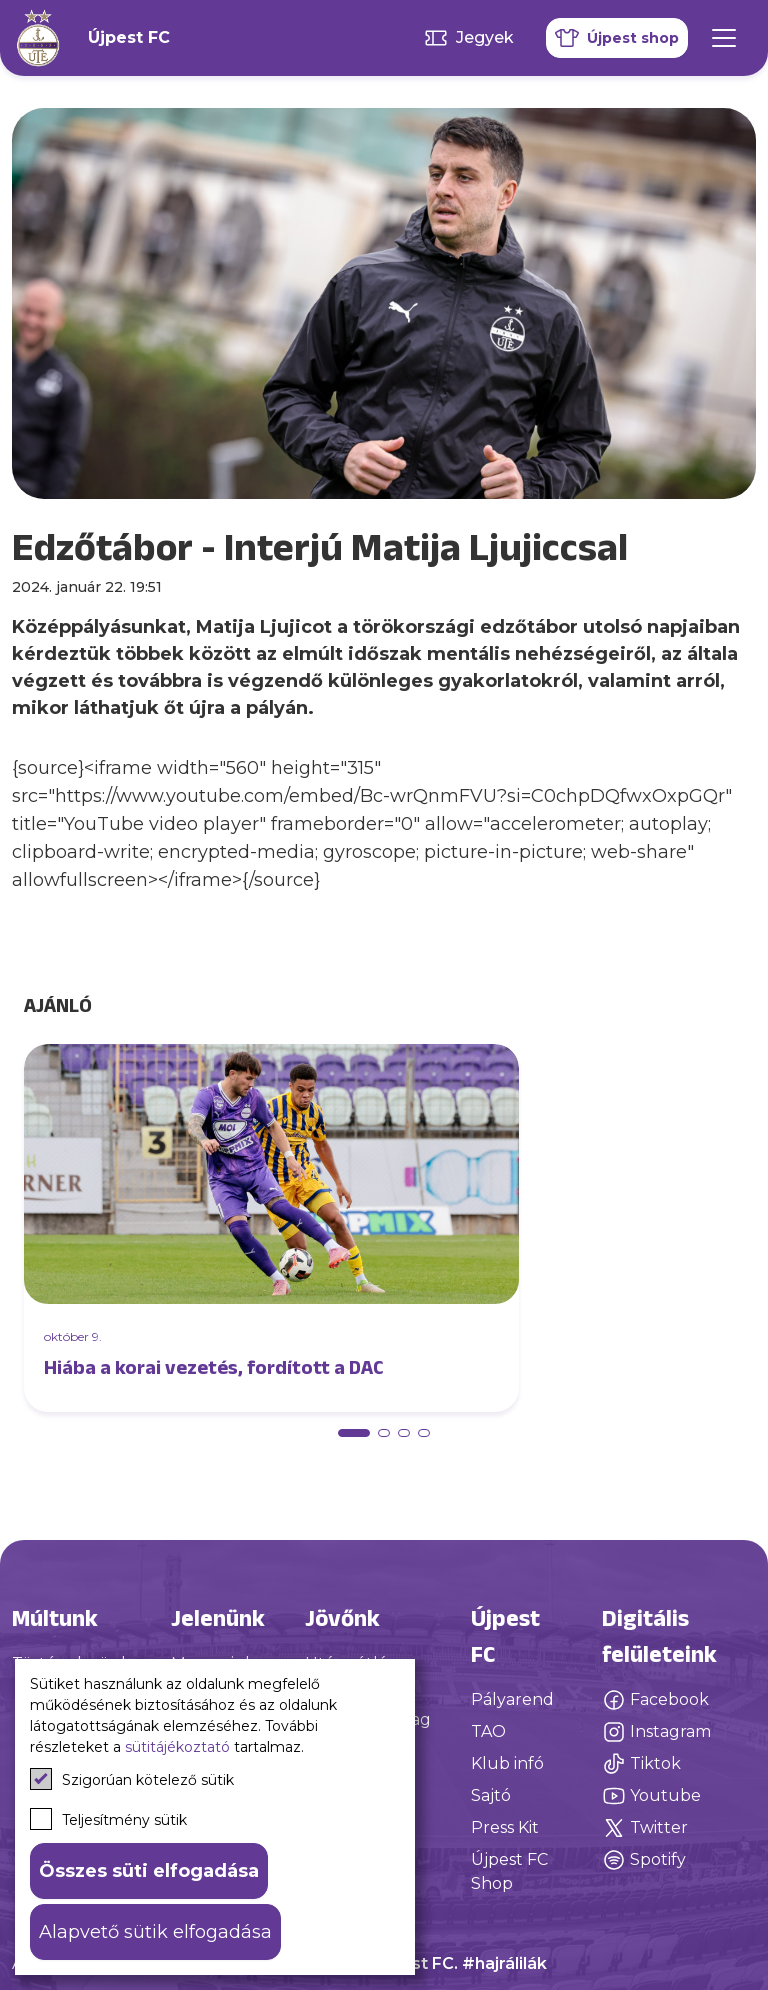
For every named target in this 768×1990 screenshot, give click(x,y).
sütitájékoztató (177, 1747)
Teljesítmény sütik (108, 1819)
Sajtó (491, 1795)
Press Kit (505, 1827)
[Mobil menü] (724, 38)
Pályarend (512, 1699)
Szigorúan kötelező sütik (132, 1779)
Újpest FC (129, 37)
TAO (488, 1731)
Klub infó (507, 1763)
